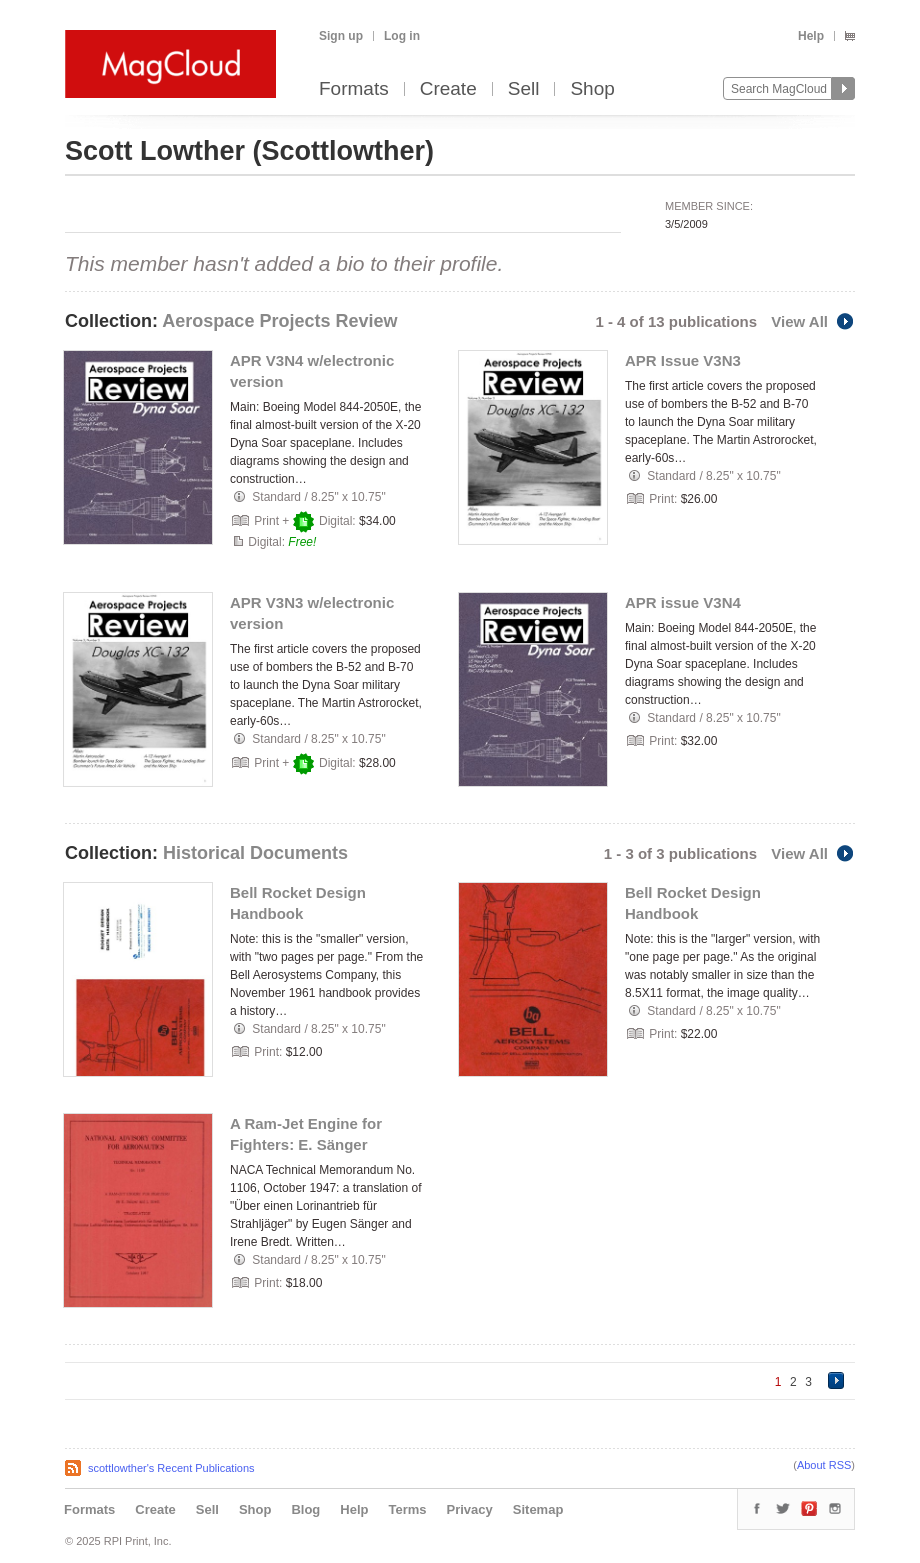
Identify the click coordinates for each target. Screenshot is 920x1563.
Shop (592, 89)
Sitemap (538, 1509)
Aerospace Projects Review (279, 321)
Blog (305, 1509)
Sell (524, 89)
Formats (354, 89)
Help (811, 36)
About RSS (824, 1465)
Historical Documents (255, 853)
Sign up (341, 36)
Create (448, 89)
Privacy (470, 1509)
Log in (402, 36)
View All (813, 321)
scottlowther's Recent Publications (171, 1468)
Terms (407, 1509)
